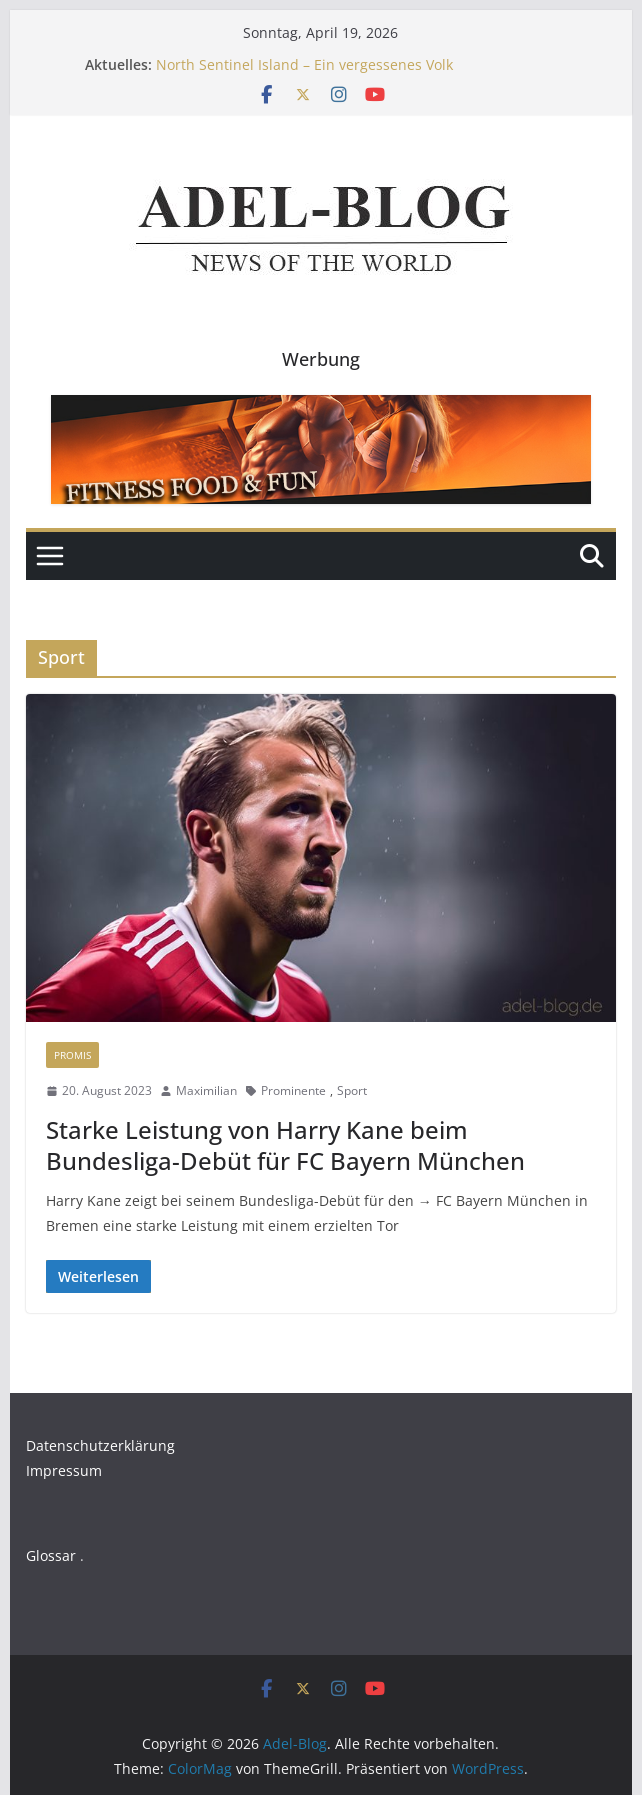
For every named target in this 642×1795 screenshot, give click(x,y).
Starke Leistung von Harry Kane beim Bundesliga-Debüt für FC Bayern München (285, 1145)
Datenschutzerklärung (100, 1445)
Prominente (293, 1090)
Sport (352, 1090)
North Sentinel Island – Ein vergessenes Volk (304, 64)
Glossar (51, 1555)
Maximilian (206, 1090)
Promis (72, 1055)
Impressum (64, 1470)
